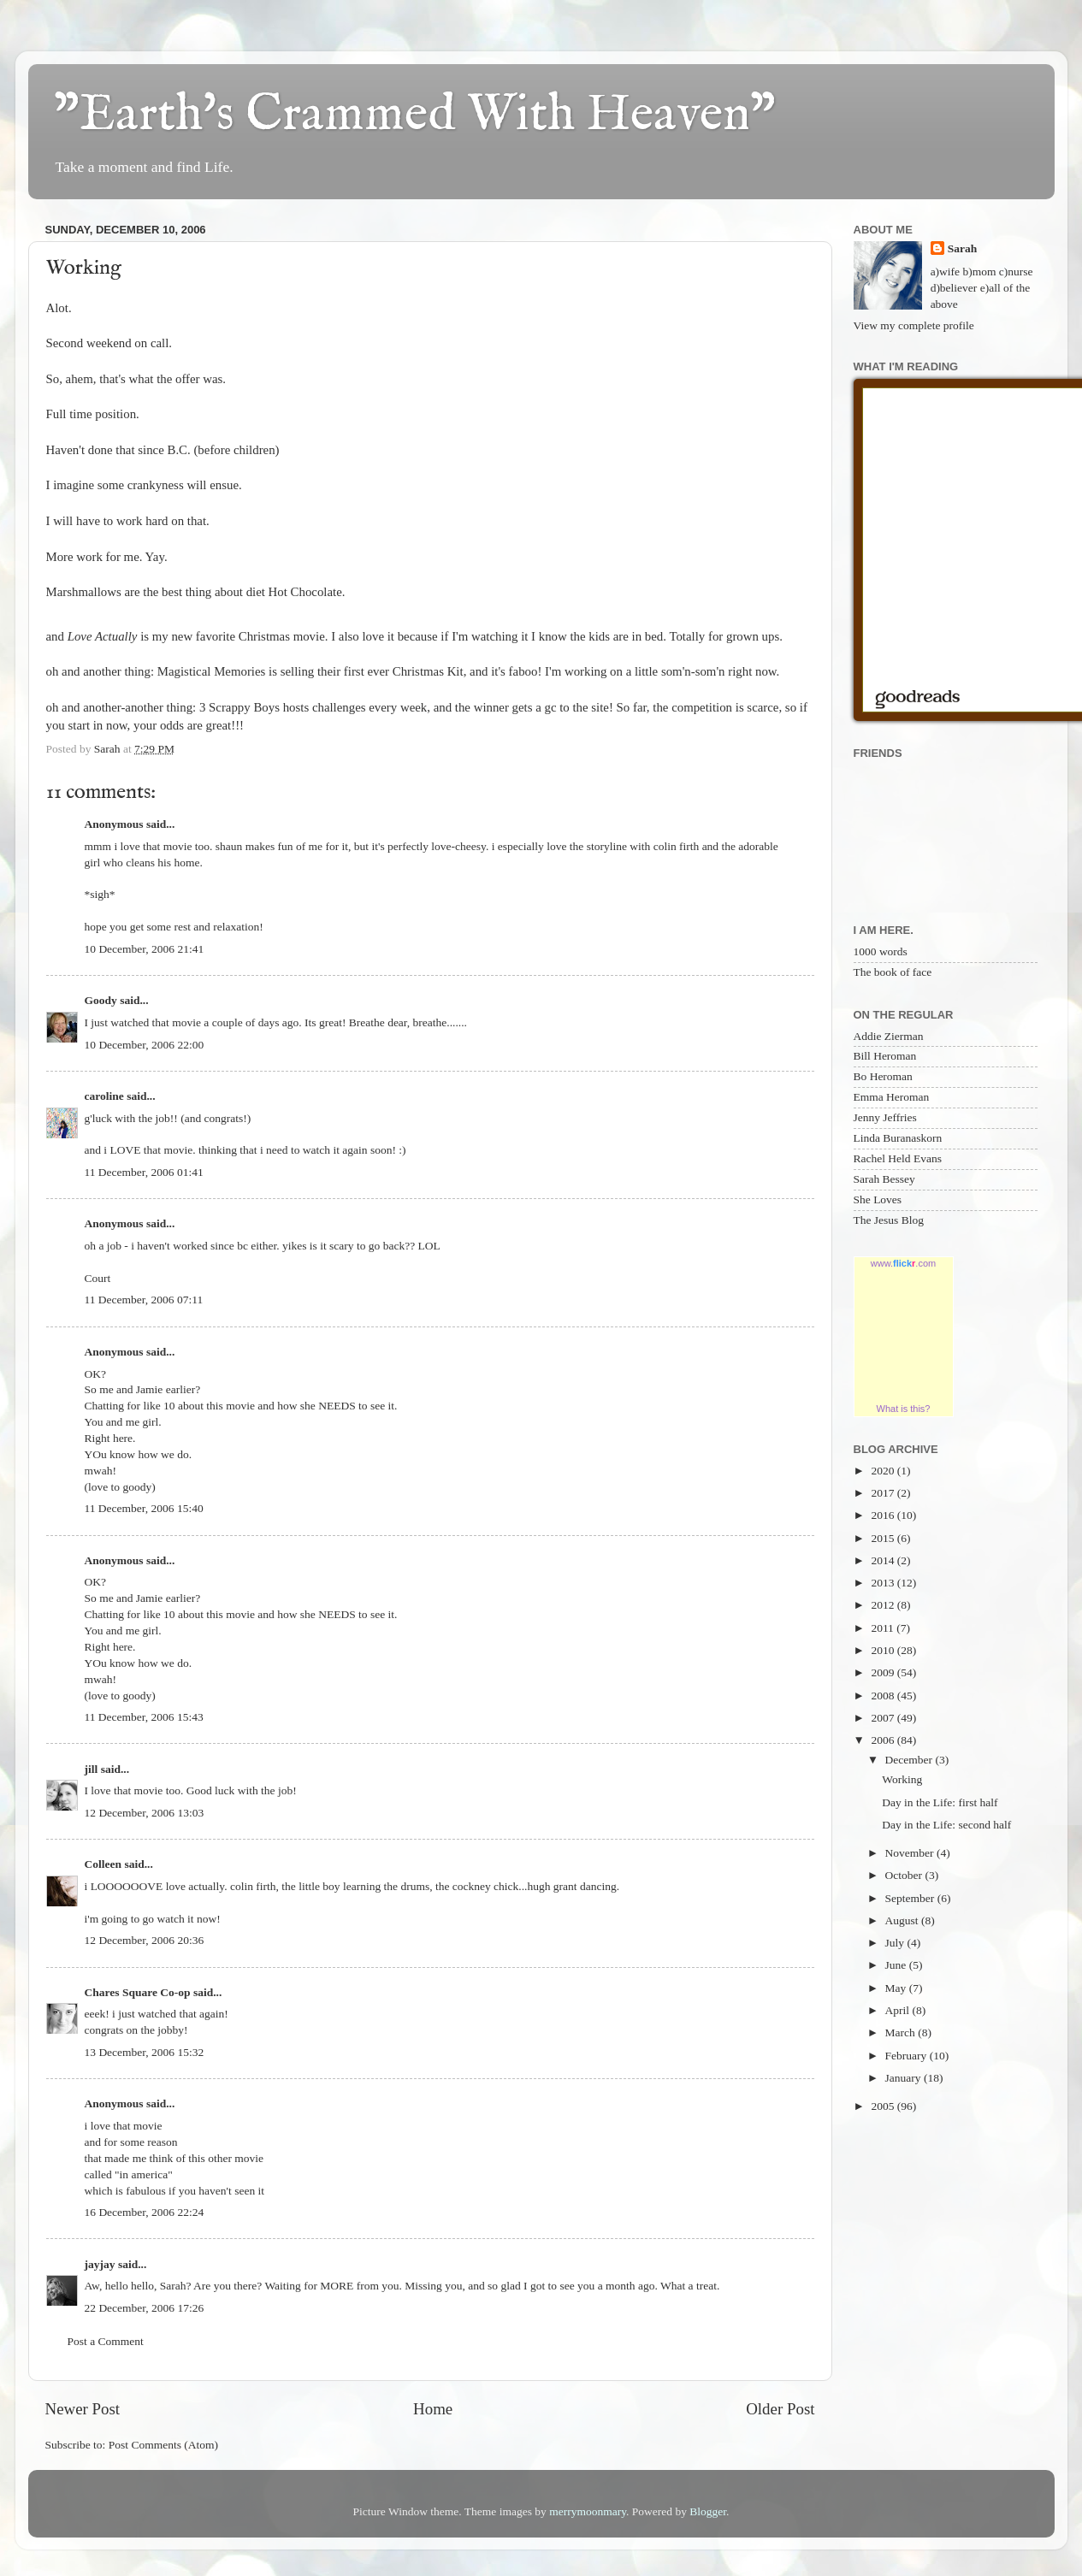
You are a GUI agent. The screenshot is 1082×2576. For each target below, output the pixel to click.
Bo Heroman (883, 1076)
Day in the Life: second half (946, 1824)
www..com (903, 1263)
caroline (104, 1096)
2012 (883, 1604)
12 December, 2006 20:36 (144, 1940)
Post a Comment (106, 2341)
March (902, 2032)
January (904, 2077)
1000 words (881, 951)
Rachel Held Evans (898, 1158)
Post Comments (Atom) (163, 2444)
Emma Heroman (892, 1096)
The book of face (893, 972)
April (899, 2010)
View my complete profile (914, 325)
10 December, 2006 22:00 (144, 1044)
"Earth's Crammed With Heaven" (415, 115)
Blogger (707, 2511)
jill (91, 1769)
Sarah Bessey (884, 1179)
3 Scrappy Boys (241, 707)
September (911, 1898)
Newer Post (83, 2409)
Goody (101, 1000)
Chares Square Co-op (138, 1992)
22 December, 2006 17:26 (144, 2307)
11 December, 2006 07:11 (144, 1299)
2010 (883, 1650)
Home (432, 2409)
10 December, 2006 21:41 (144, 948)
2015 (883, 1538)
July (896, 1942)
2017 (883, 1492)
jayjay (100, 2264)
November (911, 1852)
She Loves (878, 1199)
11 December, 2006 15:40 (144, 1508)
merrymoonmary (587, 2511)
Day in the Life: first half (939, 1802)
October (905, 1875)
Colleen (103, 1864)
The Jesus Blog (889, 1220)
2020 (883, 1470)
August (903, 1920)
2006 (883, 1740)
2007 (883, 1717)
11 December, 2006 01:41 (144, 1172)
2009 (883, 1672)
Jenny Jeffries (885, 1117)
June (897, 1965)
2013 (883, 1582)
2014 (883, 1560)
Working (902, 1779)
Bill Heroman (885, 1055)
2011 (883, 1628)
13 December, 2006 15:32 (144, 2052)
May (897, 1988)
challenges (339, 707)
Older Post (780, 2409)
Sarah (963, 248)
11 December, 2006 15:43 (144, 1716)
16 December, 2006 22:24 (144, 2212)
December (910, 1759)
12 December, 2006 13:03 (144, 1812)
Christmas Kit (428, 671)
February (907, 2055)
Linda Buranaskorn (898, 1137)
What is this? (904, 1408)
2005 (883, 2106)
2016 (883, 1515)
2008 (883, 1695)
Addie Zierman (889, 1036)
